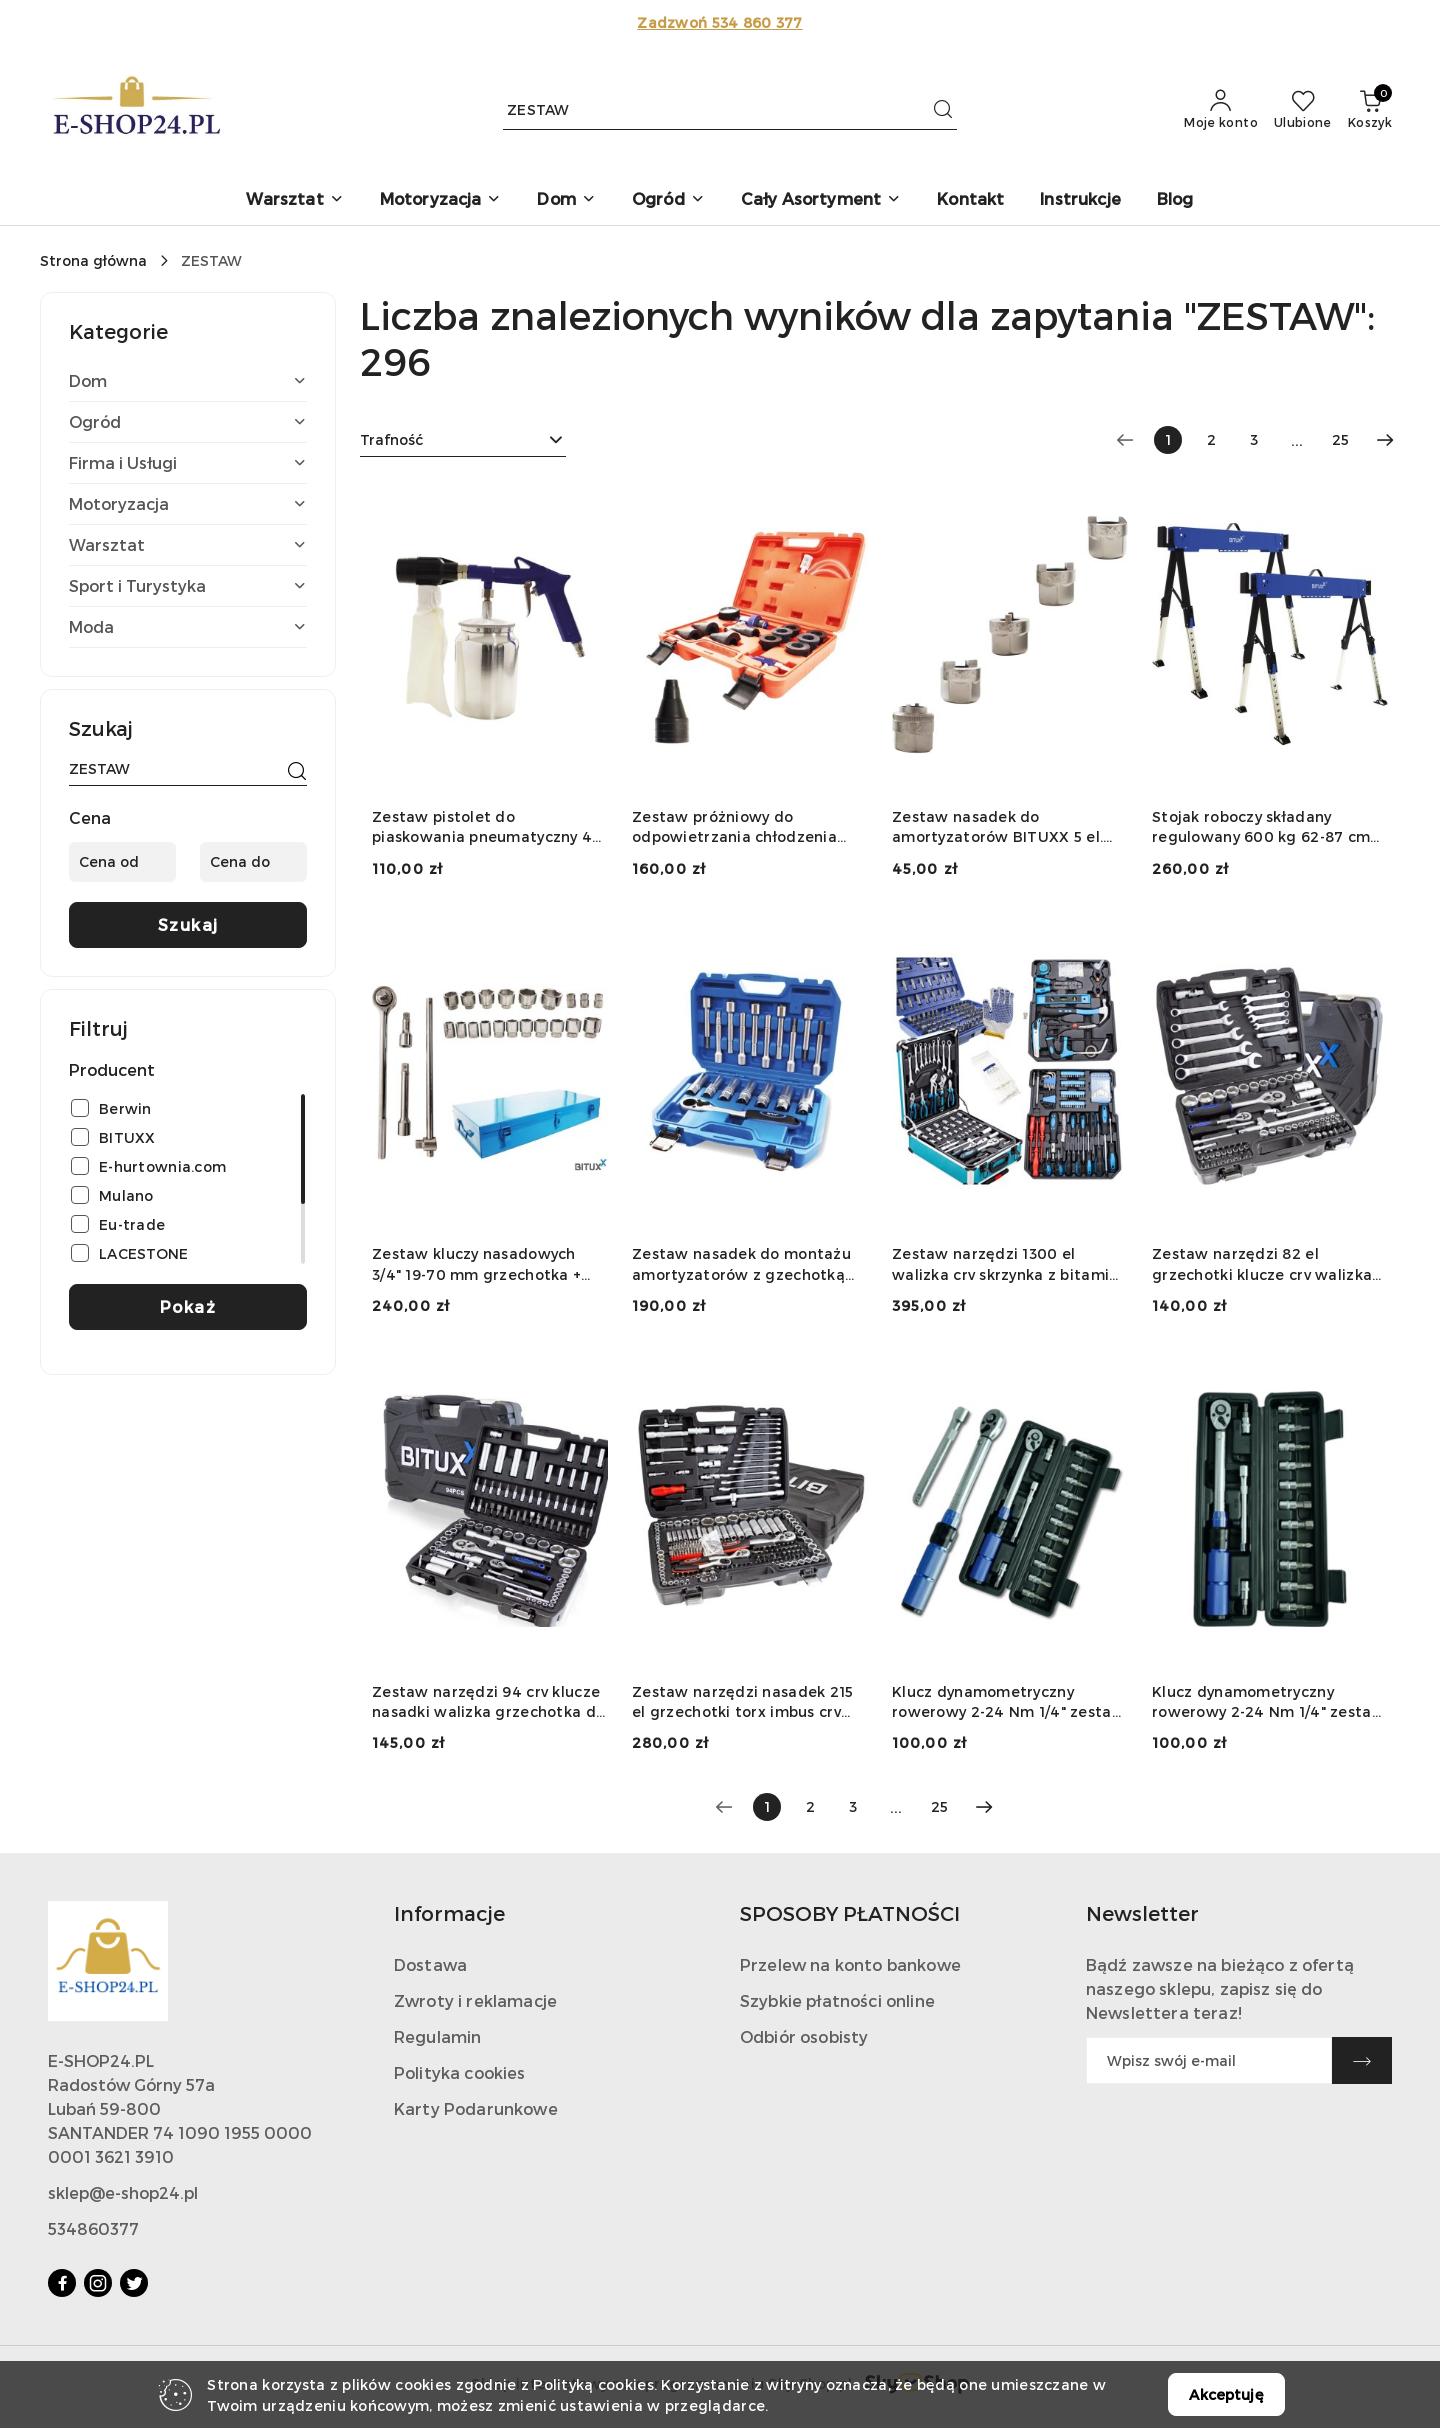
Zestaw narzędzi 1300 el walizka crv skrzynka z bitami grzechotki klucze (1000, 1264)
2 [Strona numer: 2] (1211, 439)
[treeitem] (188, 381)
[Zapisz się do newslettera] (1209, 2060)
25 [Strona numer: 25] (1340, 439)
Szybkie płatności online (837, 2000)
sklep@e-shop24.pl (123, 2192)
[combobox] (463, 440)
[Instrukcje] (1080, 200)
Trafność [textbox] (391, 439)
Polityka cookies (460, 2072)
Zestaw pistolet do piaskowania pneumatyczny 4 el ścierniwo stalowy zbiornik (482, 827)
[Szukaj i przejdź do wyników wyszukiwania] (943, 110)
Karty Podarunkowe (476, 2108)
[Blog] (1175, 200)
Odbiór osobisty (804, 2036)
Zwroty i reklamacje (475, 2000)
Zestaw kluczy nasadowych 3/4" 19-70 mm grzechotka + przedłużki (476, 1264)
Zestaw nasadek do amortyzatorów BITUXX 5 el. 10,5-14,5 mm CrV (997, 827)
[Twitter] (134, 2283)
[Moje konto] (1221, 110)
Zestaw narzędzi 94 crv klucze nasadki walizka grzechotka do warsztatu (488, 1702)
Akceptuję (1226, 2394)
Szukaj (188, 924)
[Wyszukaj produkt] (730, 109)
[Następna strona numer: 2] (1385, 440)
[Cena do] (253, 862)
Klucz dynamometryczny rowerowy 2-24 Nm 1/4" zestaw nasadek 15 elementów (1008, 1702)
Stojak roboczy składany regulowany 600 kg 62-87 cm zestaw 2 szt (1261, 827)
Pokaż (188, 1306)
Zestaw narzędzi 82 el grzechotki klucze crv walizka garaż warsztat (1262, 1264)
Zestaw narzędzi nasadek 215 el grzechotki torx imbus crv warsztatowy (743, 1702)
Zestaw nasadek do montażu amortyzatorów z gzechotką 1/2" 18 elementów (741, 1264)
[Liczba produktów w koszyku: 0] (1370, 110)
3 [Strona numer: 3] (1254, 439)
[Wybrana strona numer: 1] (1168, 440)
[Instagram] (98, 2283)
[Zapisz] (1362, 2060)
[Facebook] (62, 2283)
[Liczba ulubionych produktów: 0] (1303, 110)
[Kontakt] (970, 200)
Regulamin (437, 2036)
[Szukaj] (297, 772)
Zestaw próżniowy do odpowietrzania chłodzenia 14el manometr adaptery (734, 827)
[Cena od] (122, 862)
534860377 (93, 2228)
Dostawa (430, 1964)
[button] (294, 200)
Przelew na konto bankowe (850, 1964)
